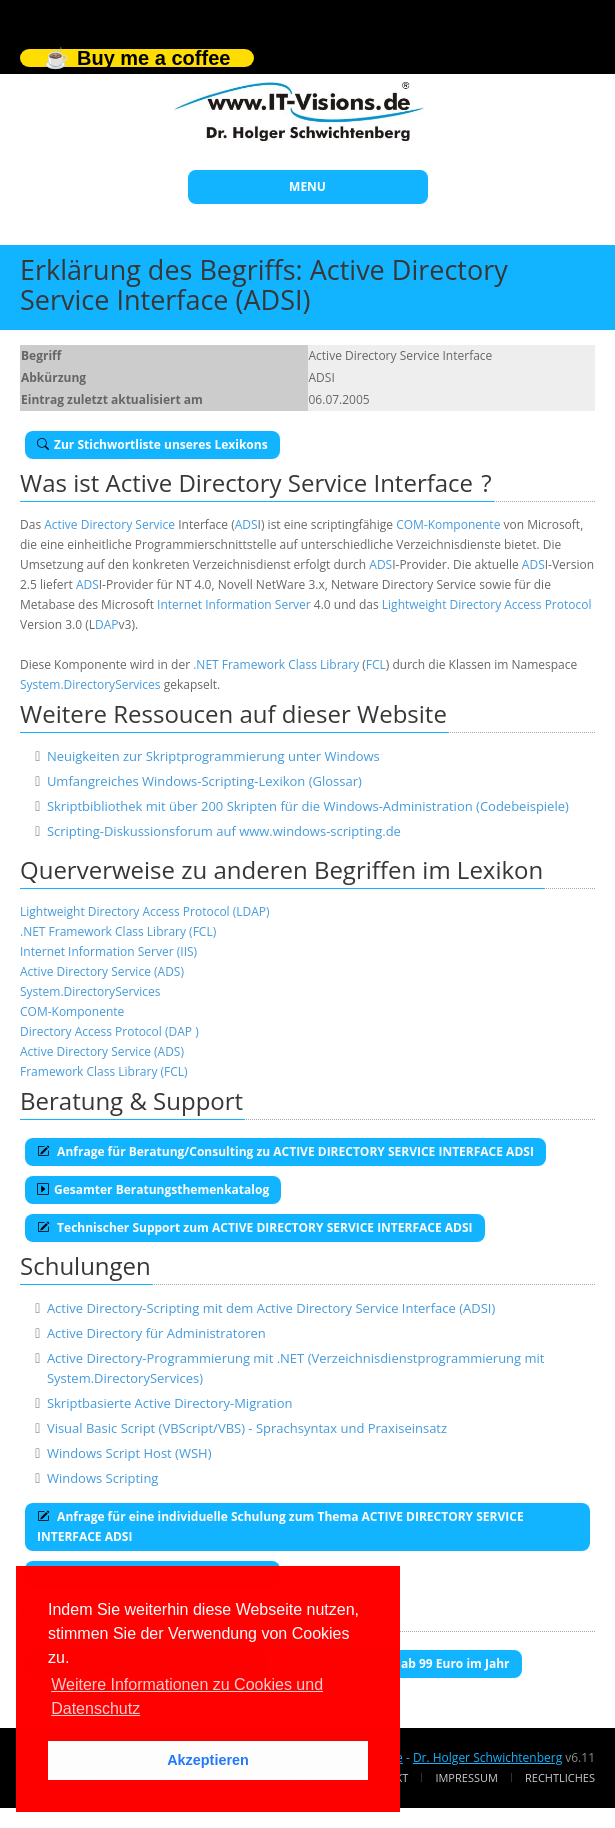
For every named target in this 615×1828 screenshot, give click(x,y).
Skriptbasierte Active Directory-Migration (170, 1403)
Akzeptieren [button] (208, 1760)
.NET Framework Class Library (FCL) (118, 931)
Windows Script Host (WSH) (129, 1453)
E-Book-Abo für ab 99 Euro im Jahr (401, 1663)
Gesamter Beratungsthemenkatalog (153, 1189)
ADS (246, 524)
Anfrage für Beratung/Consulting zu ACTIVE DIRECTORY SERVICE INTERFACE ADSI (285, 1151)
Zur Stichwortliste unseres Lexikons (152, 444)
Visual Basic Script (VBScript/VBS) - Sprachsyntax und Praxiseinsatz (247, 1428)
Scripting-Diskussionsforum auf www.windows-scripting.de (224, 831)
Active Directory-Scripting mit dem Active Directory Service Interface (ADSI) (271, 1308)
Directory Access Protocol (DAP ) (109, 1031)
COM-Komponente (448, 524)
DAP (107, 624)
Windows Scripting (103, 1478)
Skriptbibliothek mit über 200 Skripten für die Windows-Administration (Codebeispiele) (308, 806)
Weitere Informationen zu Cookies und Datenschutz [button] (187, 1696)
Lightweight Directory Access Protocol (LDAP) (145, 911)
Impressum (466, 1777)
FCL (376, 664)
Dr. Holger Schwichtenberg (487, 1757)
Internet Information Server (234, 604)
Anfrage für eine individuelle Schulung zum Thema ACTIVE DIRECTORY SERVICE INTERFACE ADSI (280, 1526)
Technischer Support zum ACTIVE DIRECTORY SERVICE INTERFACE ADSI (255, 1227)
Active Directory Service (109, 524)
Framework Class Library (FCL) (104, 1071)
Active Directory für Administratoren (156, 1333)
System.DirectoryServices (90, 684)
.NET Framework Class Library (276, 664)
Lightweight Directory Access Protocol (487, 604)
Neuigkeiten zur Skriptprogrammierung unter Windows (213, 756)
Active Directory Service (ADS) (102, 971)
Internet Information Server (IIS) (108, 951)
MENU (307, 186)
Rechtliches (560, 1777)
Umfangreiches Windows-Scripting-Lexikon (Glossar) (204, 781)
